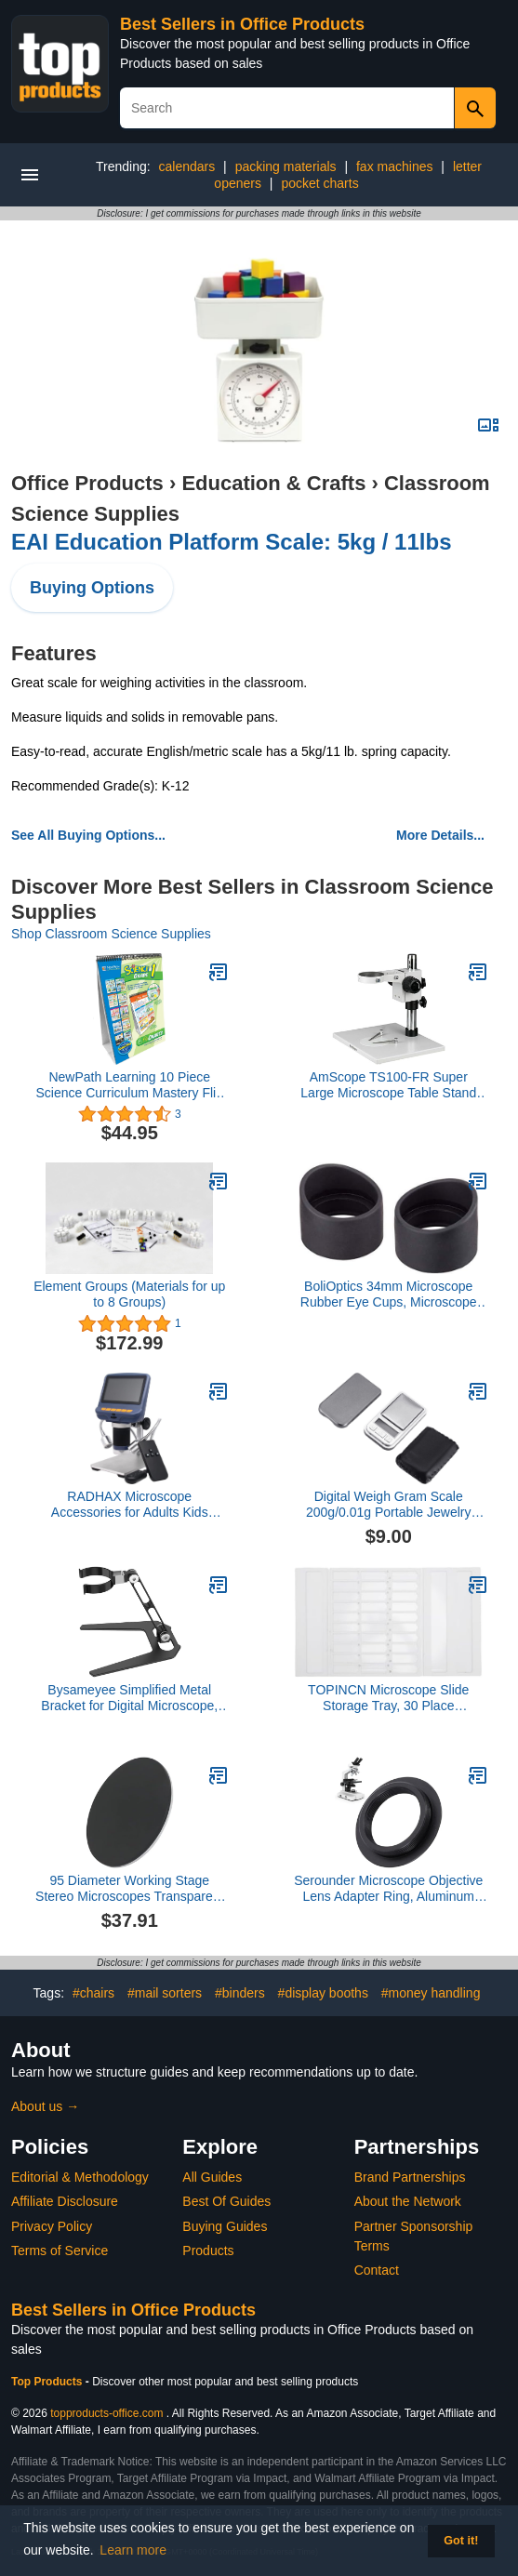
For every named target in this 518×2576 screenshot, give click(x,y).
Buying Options (92, 587)
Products (207, 2250)
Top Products (48, 2381)
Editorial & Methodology (80, 2177)
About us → (45, 2106)
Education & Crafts (273, 483)
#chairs (93, 1992)
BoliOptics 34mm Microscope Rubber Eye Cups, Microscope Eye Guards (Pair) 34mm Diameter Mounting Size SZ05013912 (388, 1294)
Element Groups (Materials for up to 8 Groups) (129, 1294)
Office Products (87, 483)
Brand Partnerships (410, 2177)
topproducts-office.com (106, 2413)
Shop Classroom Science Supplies (111, 933)
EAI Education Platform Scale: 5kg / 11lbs (231, 541)
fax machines (394, 166)
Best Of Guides (226, 2201)
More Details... (440, 835)
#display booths (323, 1992)
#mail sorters (164, 1992)
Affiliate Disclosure (64, 2201)
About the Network (407, 2201)
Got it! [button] (461, 2540)
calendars (187, 166)
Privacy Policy (51, 2226)
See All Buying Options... (88, 835)
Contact (376, 2270)
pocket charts (319, 183)
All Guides (212, 2177)
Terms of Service (59, 2250)
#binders (240, 1992)
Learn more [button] (133, 2550)
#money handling (431, 1992)
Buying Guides (224, 2226)
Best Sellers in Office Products (242, 24)
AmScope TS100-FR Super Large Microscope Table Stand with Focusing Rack (388, 1085)
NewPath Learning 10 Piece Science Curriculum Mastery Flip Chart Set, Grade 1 (129, 1085)
